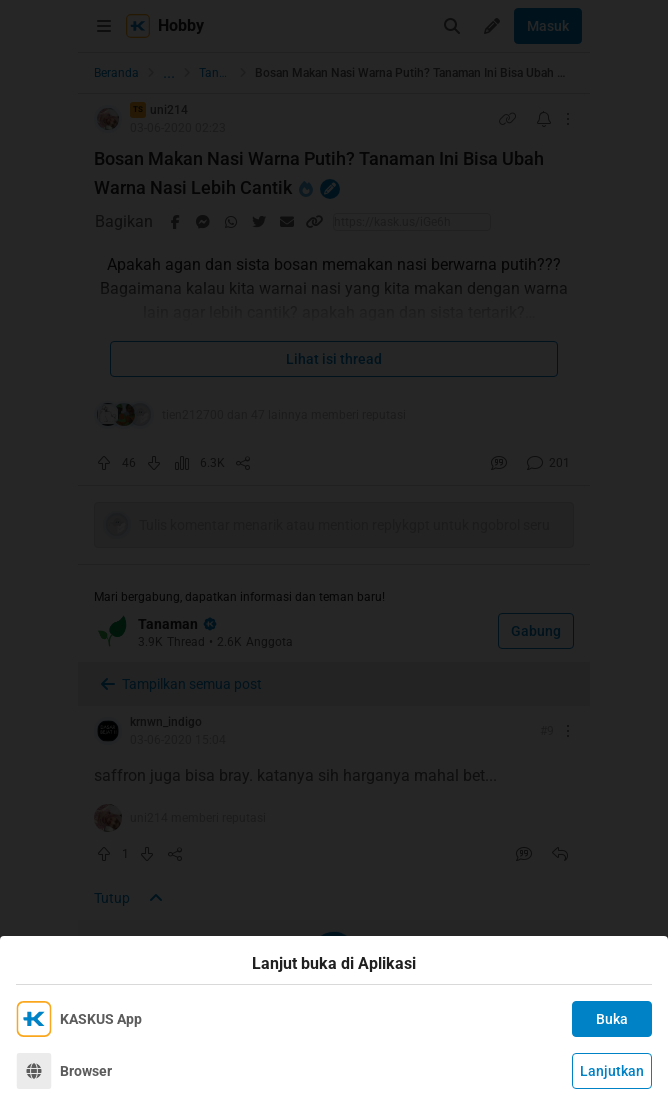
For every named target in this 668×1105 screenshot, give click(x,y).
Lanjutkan (612, 1071)
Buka (612, 1019)
